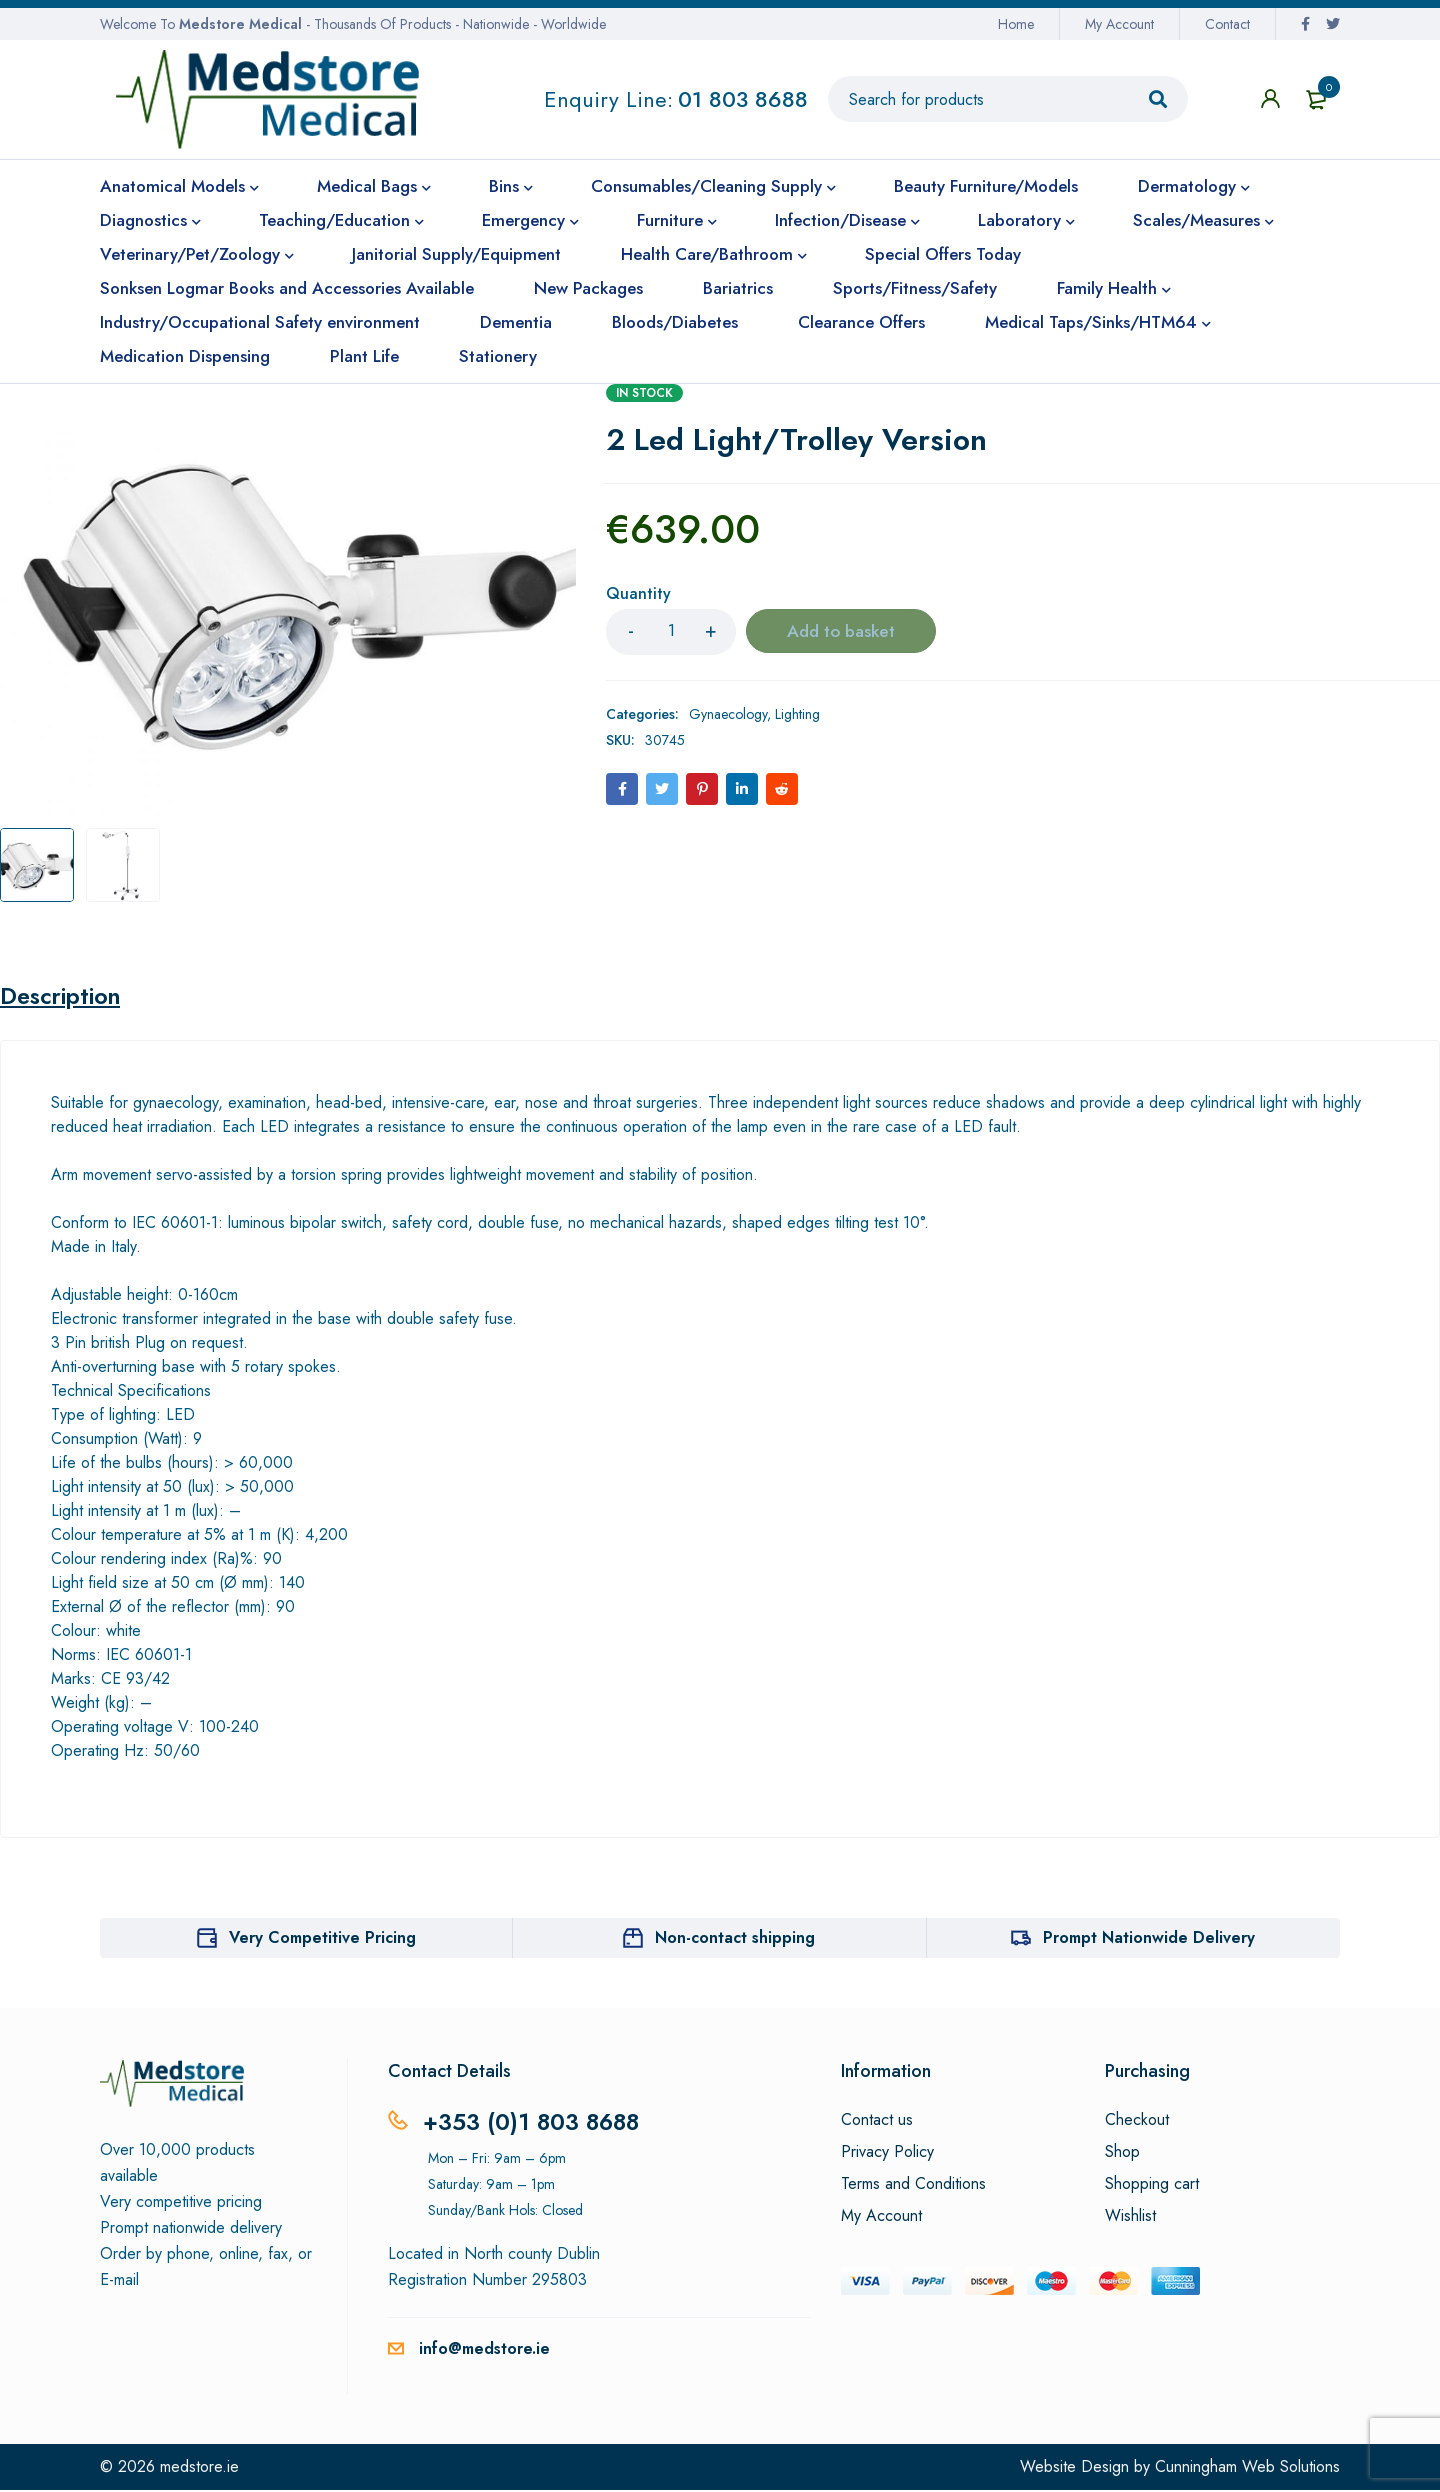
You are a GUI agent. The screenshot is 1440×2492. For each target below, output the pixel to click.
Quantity (638, 594)
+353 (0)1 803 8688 (534, 2123)
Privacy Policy (887, 2154)
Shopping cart (1152, 2186)
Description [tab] (63, 997)
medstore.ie (199, 2468)
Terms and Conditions (913, 2186)
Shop (1122, 2154)
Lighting (797, 714)
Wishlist (1130, 2218)
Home (1016, 24)
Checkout (1137, 2122)
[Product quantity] (671, 632)
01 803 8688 (743, 99)
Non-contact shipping (735, 1939)
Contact (1227, 24)
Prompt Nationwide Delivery (1149, 1939)
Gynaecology (728, 714)
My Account (1119, 24)
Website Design (1074, 2468)
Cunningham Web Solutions (1247, 2468)
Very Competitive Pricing (322, 1939)
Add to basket (841, 632)
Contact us (877, 2122)
